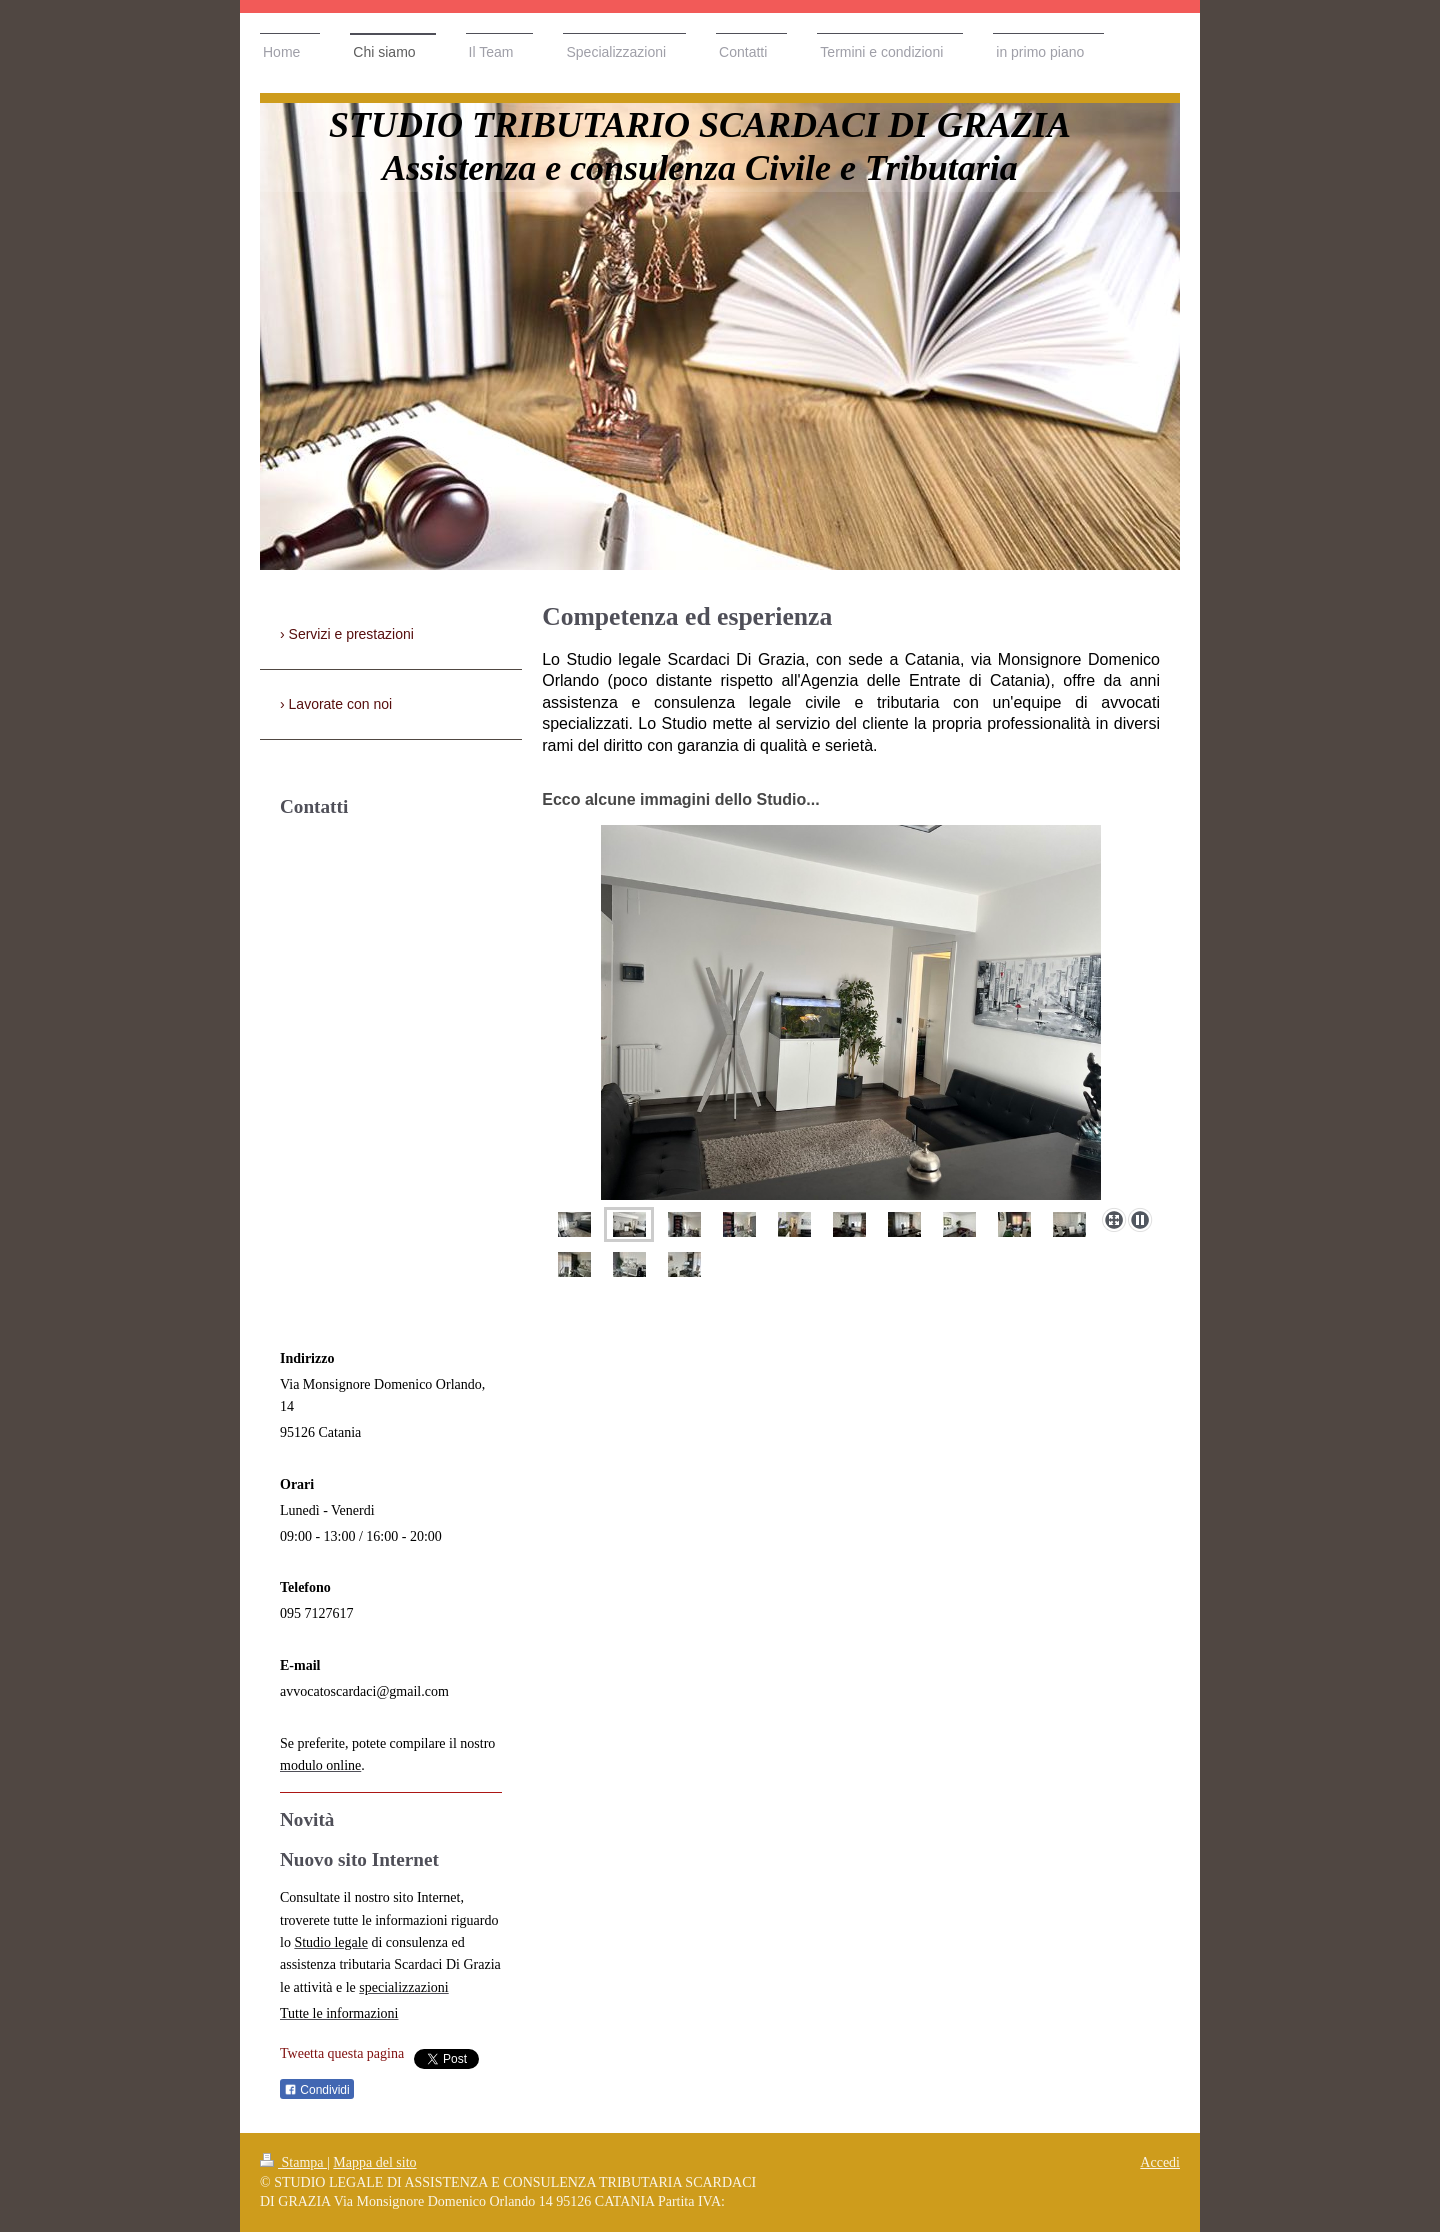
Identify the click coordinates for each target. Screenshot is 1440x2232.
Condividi (317, 2090)
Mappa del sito (374, 2162)
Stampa (293, 2162)
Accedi (1160, 2162)
